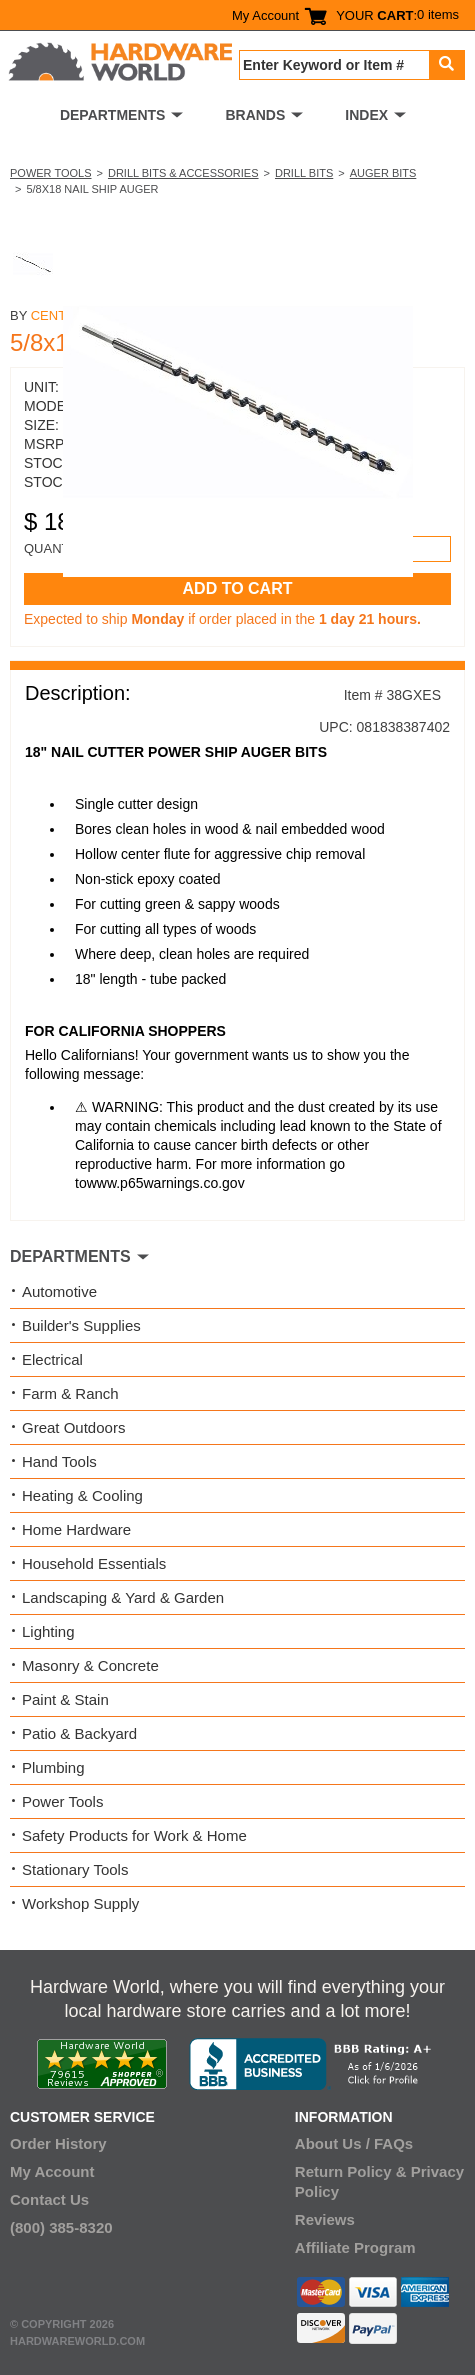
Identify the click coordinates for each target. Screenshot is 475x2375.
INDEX (366, 115)
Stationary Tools (75, 1869)
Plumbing (53, 1767)
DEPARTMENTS (113, 115)
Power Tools (51, 173)
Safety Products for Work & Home (134, 1835)
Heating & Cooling (82, 1495)
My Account (265, 15)
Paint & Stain (65, 1699)
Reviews (325, 2219)
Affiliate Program (355, 2247)
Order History (58, 2143)
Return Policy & (351, 2171)
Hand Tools (59, 1461)
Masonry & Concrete (90, 1665)
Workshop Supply (80, 1903)
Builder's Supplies (81, 1325)
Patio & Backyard (79, 1733)
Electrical (52, 1359)
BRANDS (255, 115)
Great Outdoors (73, 1427)
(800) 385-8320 (61, 2227)
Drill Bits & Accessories (183, 173)
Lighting (48, 1631)
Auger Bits (383, 173)
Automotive (59, 1291)
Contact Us (49, 2199)
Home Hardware (76, 1529)
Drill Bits (304, 173)
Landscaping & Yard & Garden (123, 1597)
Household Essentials (94, 1563)
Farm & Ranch (70, 1393)
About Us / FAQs (354, 2143)
